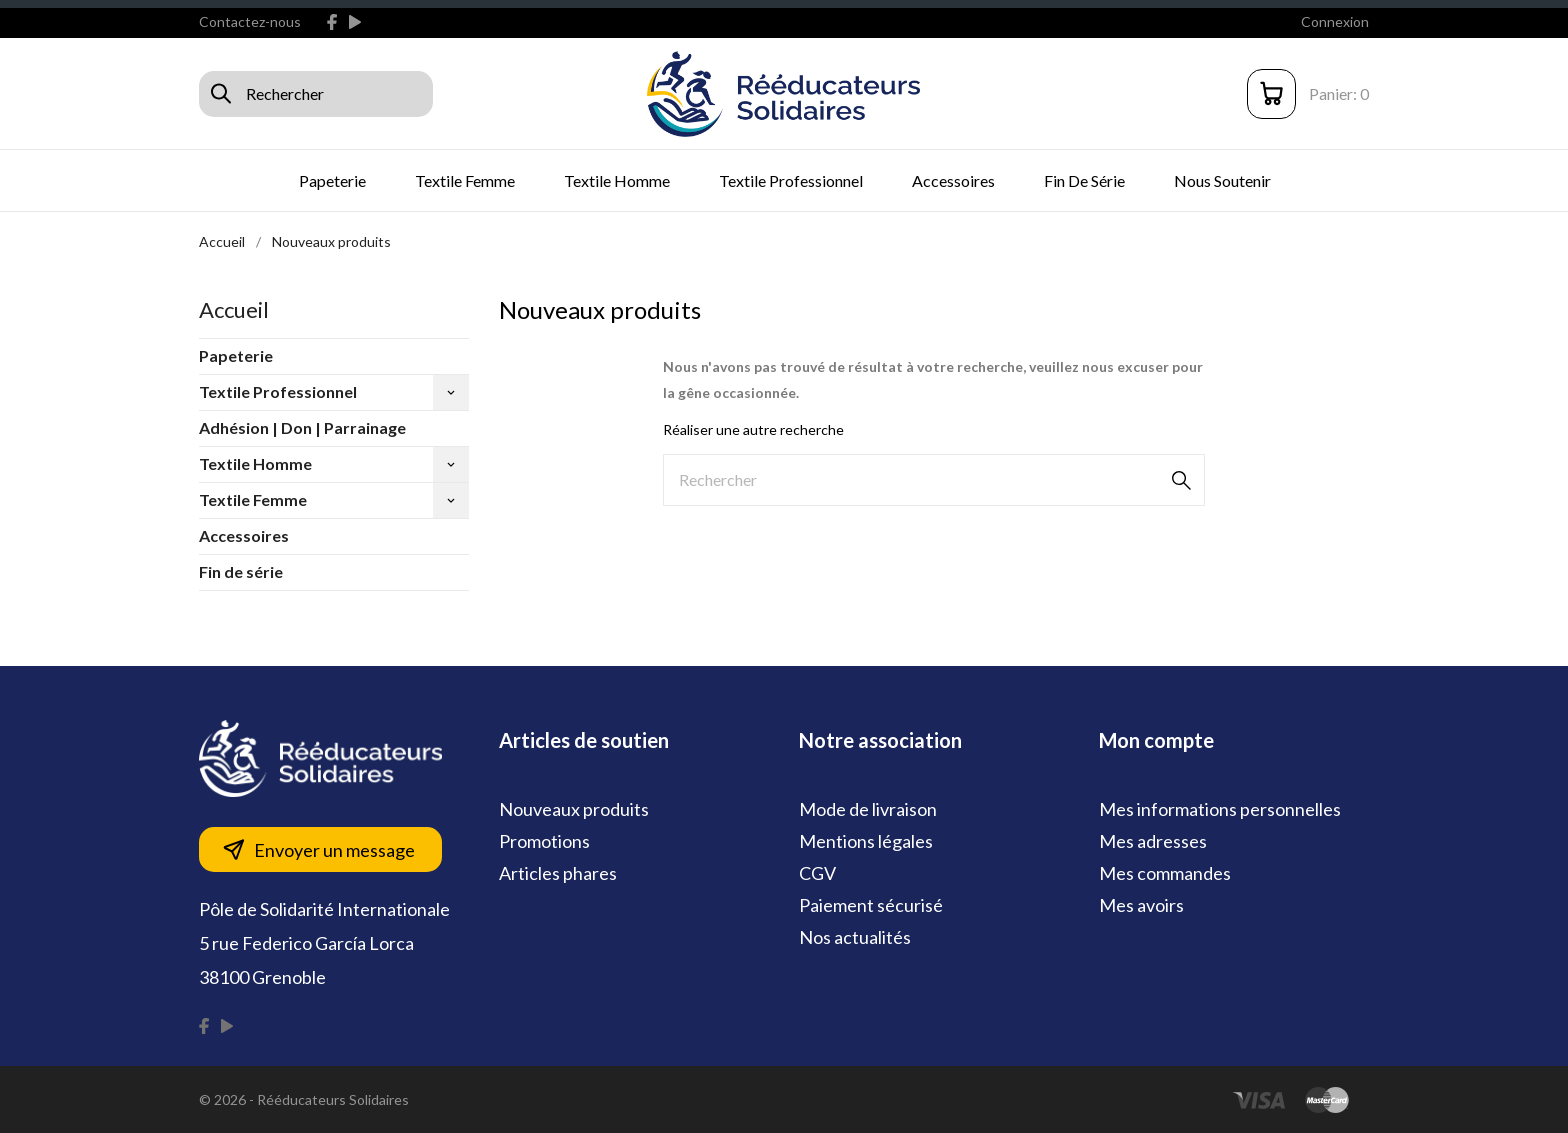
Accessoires (953, 180)
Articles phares (558, 873)
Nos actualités (855, 937)
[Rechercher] (934, 480)
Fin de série (1084, 180)
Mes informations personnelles (1220, 809)
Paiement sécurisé (871, 905)
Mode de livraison (868, 809)
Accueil (234, 309)
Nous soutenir (1222, 180)
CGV (817, 873)
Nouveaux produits (574, 809)
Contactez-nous (250, 21)
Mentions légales (866, 841)
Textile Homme (617, 180)
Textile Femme (465, 180)
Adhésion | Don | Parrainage (302, 427)
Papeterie (332, 180)
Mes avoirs (1141, 905)
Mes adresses (1153, 841)
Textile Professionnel (791, 180)
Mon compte (1156, 740)
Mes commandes (1165, 873)
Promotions (544, 841)
